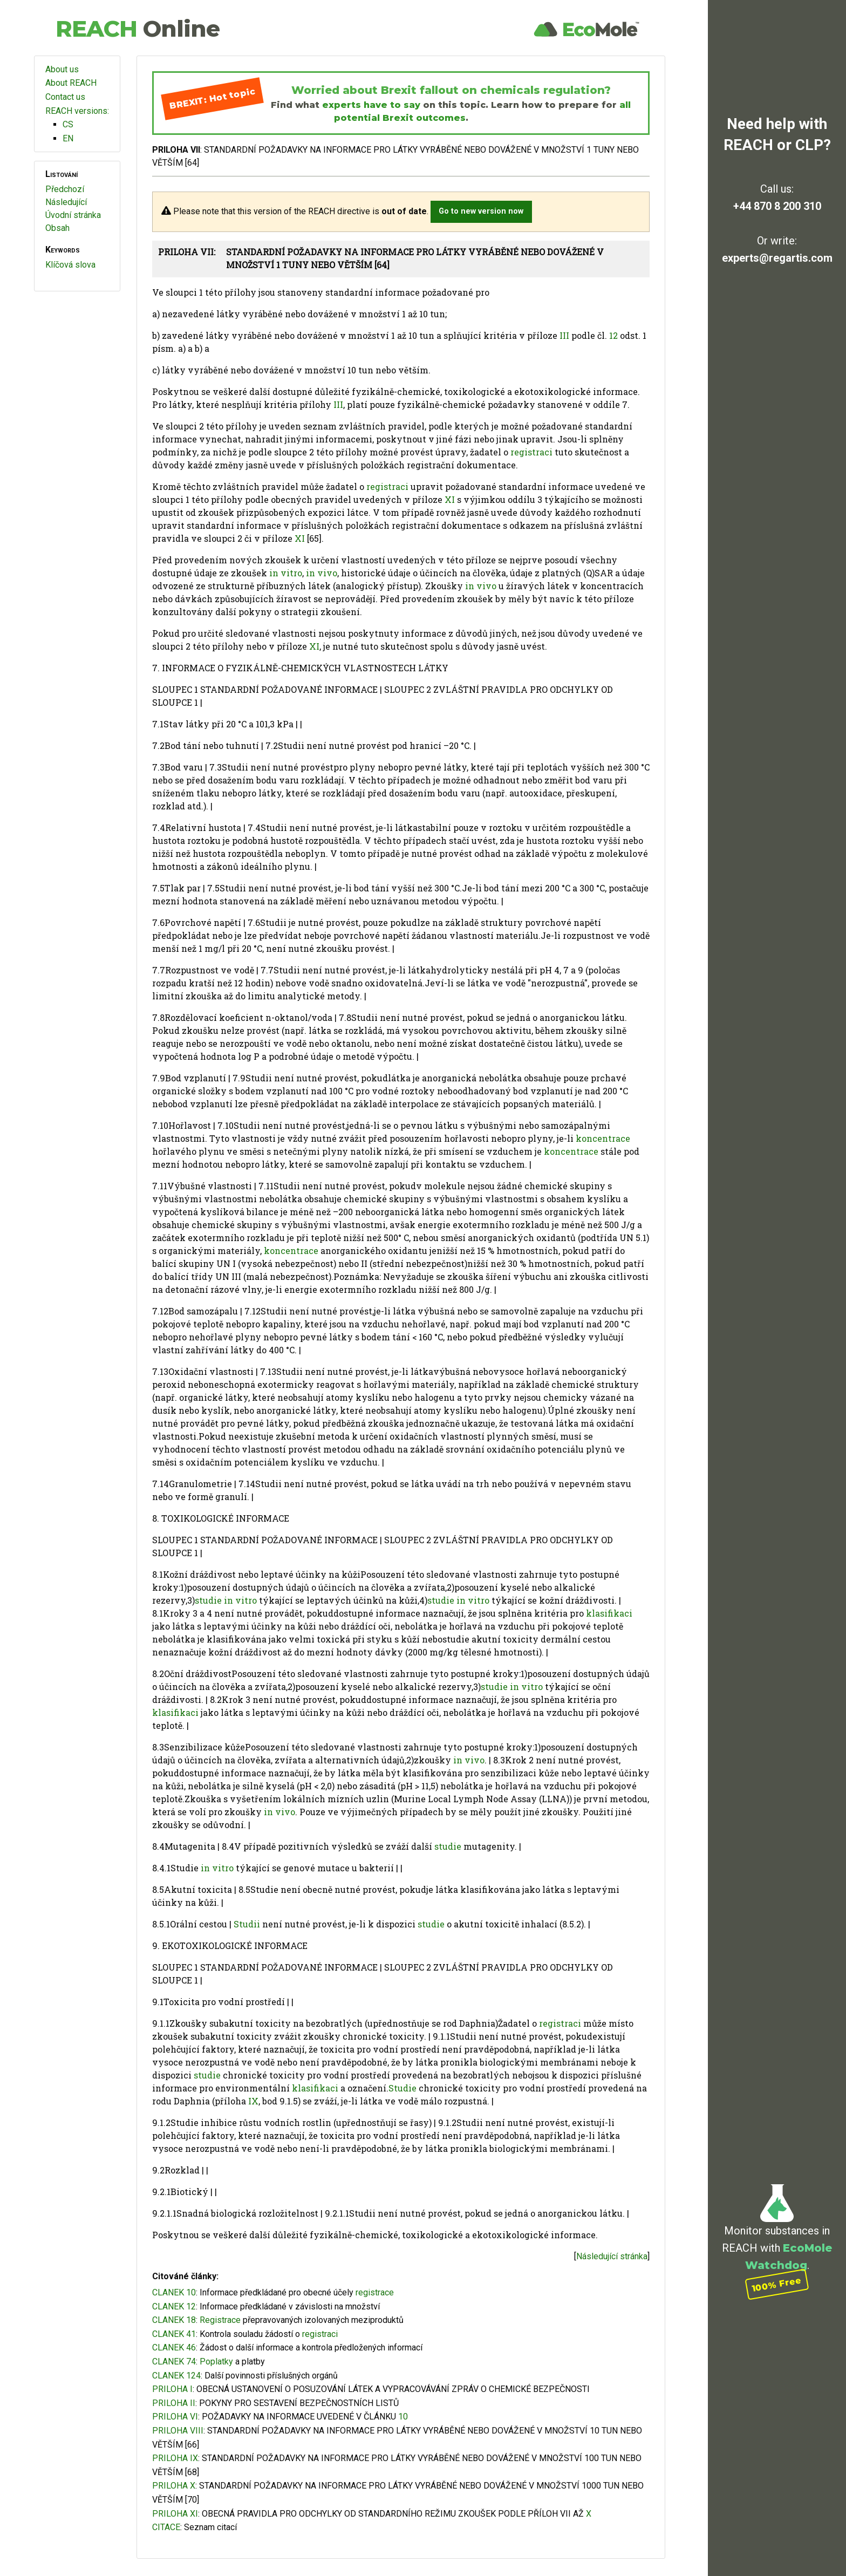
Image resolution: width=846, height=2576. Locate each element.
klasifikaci (609, 1613)
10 (403, 2416)
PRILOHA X (173, 2485)
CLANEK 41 (174, 2334)
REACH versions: (77, 111)
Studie (402, 2088)
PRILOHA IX (175, 2458)
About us (62, 69)
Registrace (220, 2320)
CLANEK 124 (176, 2375)
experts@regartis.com (777, 257)
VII (565, 2514)
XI (450, 499)
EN (68, 138)
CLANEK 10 (174, 2292)
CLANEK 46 (174, 2347)
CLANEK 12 (174, 2306)
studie (208, 1600)
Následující (66, 202)
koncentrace (603, 1138)
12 (613, 335)
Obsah (57, 228)
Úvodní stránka (73, 215)
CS (68, 124)
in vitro (285, 572)
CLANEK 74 (174, 2361)
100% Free (777, 2284)
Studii (247, 1924)
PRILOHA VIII (177, 2430)
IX (253, 2101)
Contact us (65, 97)
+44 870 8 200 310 (777, 206)
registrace (375, 2292)
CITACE (166, 2527)
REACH (138, 29)
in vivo (321, 572)
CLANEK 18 (174, 2320)
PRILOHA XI (175, 2514)
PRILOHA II (173, 2403)
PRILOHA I (172, 2389)
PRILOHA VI (175, 2416)
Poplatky (216, 2361)
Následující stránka (611, 2256)
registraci (531, 452)
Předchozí (64, 189)
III (564, 335)
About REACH (71, 83)
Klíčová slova (70, 265)
